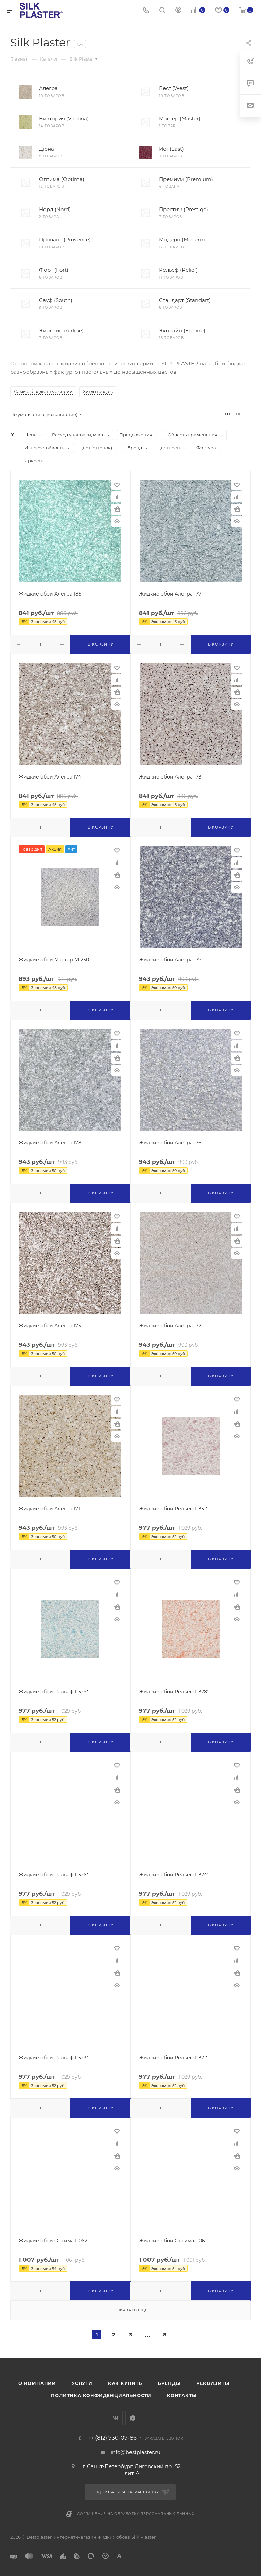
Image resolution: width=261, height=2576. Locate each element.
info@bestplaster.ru (135, 2452)
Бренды (169, 2383)
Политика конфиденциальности (101, 2395)
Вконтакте (115, 2418)
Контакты (181, 2395)
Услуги (82, 2383)
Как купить (125, 2383)
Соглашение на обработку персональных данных (135, 2514)
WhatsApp (132, 2418)
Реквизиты (212, 2383)
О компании (37, 2383)
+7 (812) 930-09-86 (112, 2438)
